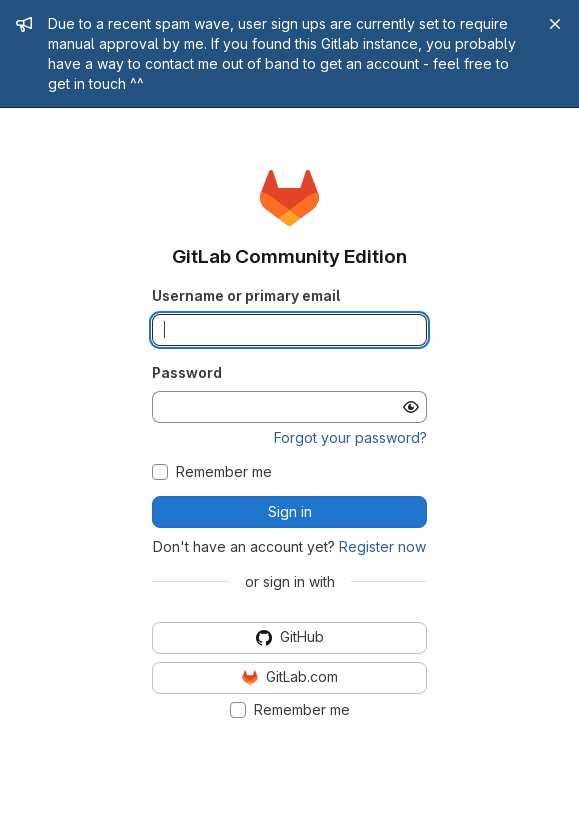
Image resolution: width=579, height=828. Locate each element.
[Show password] (411, 407)
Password (187, 372)
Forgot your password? (350, 437)
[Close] (555, 24)
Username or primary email (246, 295)
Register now (382, 546)
